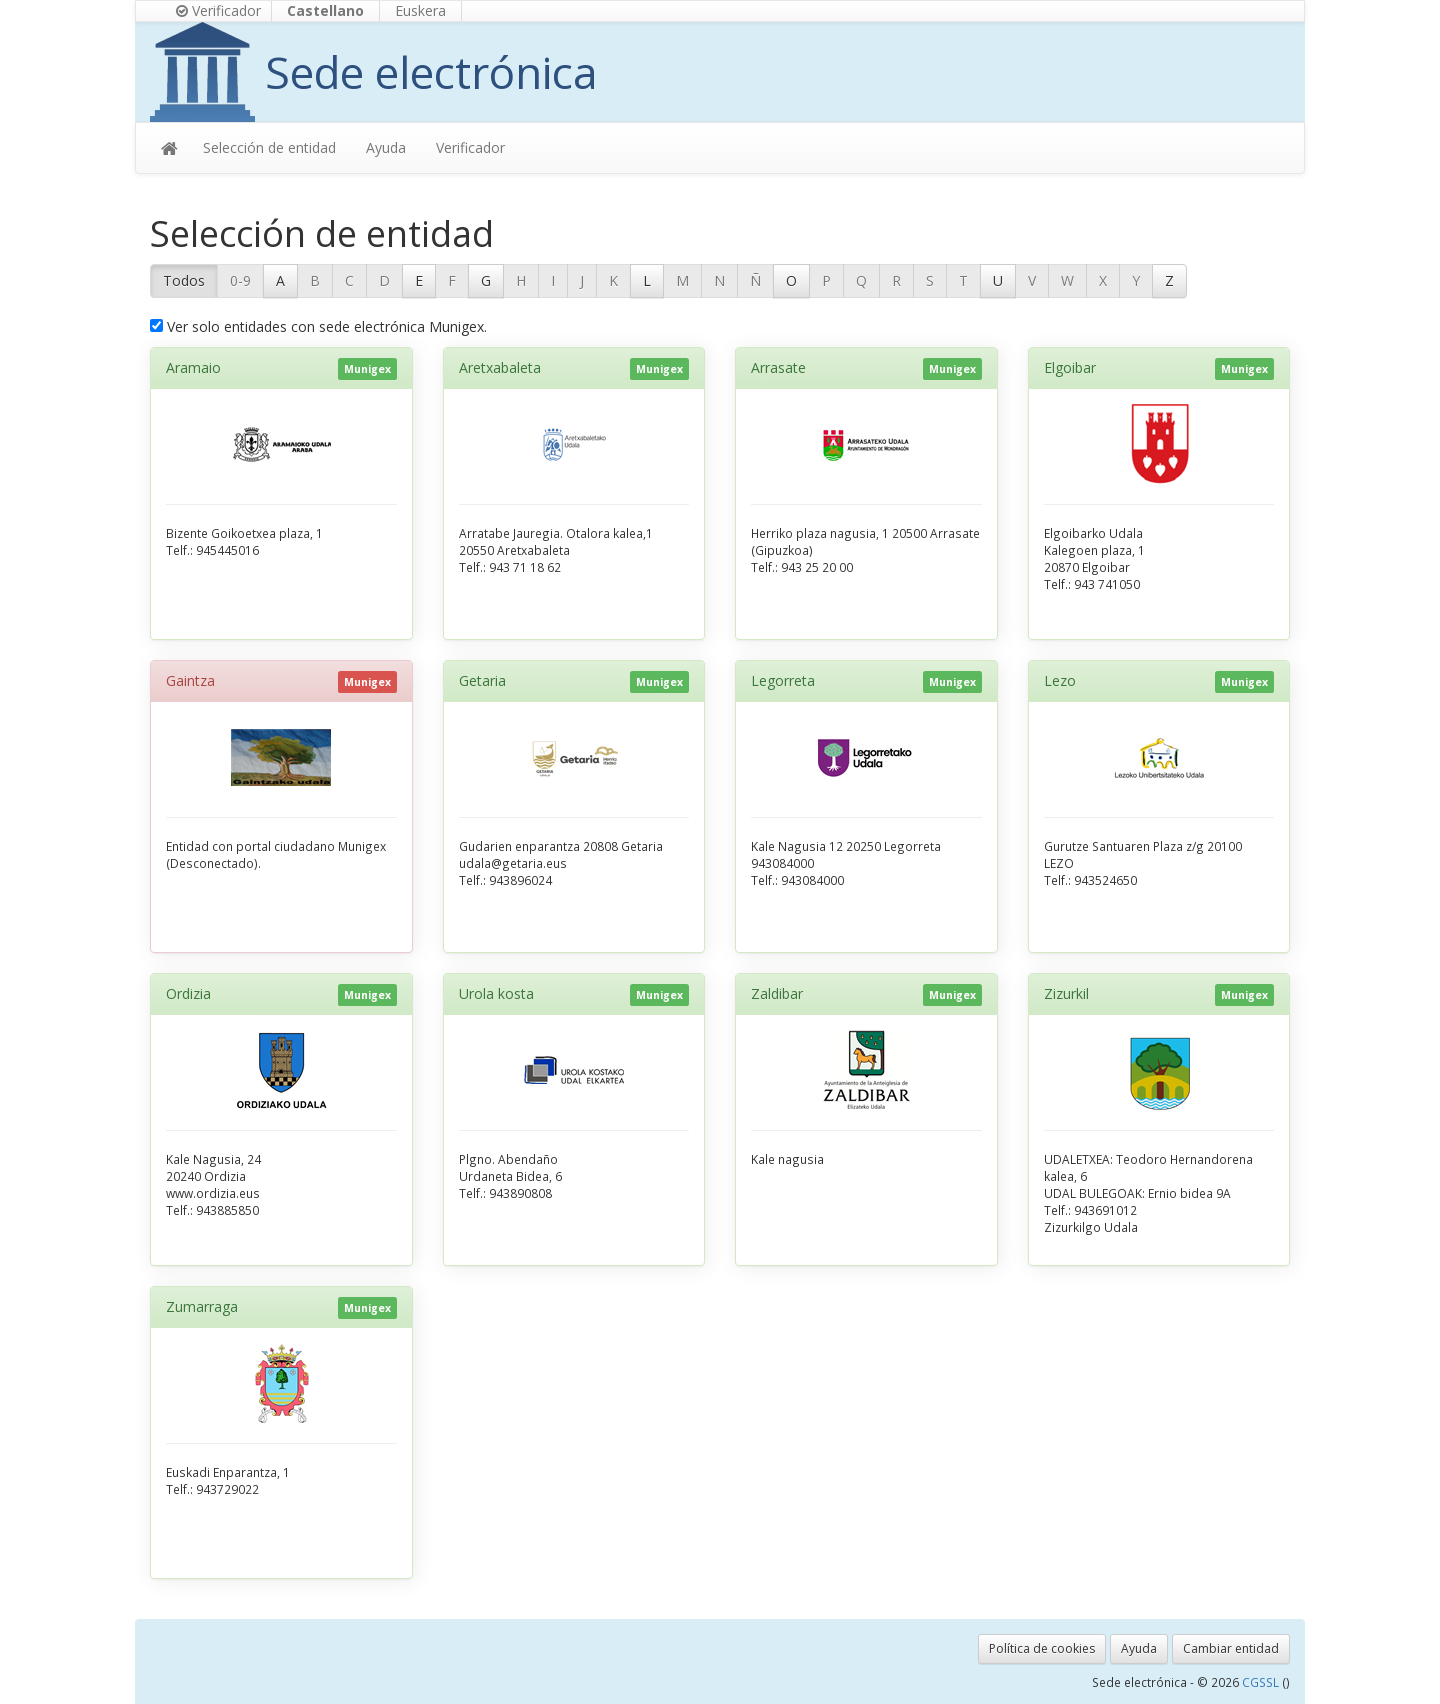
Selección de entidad (269, 147)
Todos (184, 280)
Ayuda (386, 147)
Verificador (218, 10)
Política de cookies (1042, 1648)
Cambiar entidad (1231, 1648)
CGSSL (1262, 1682)
